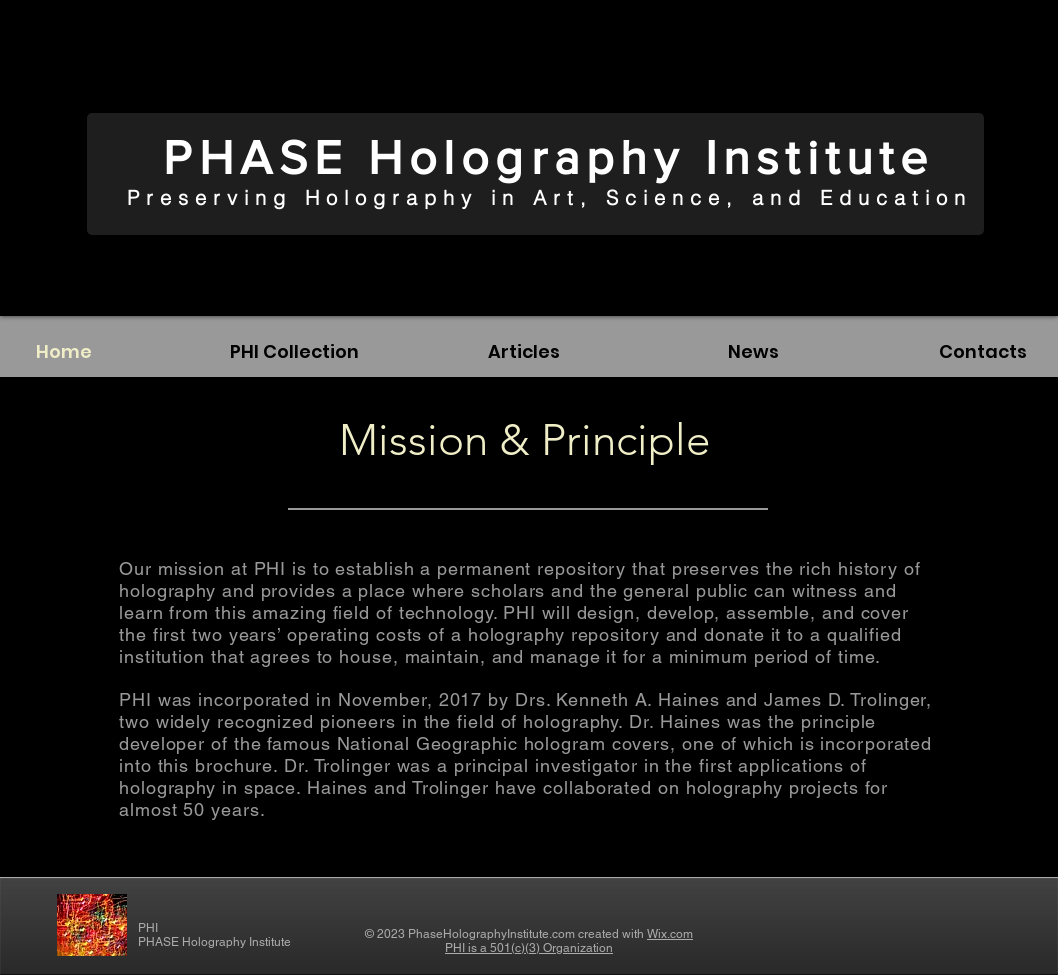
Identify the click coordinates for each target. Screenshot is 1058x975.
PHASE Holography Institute (548, 157)
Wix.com (670, 934)
